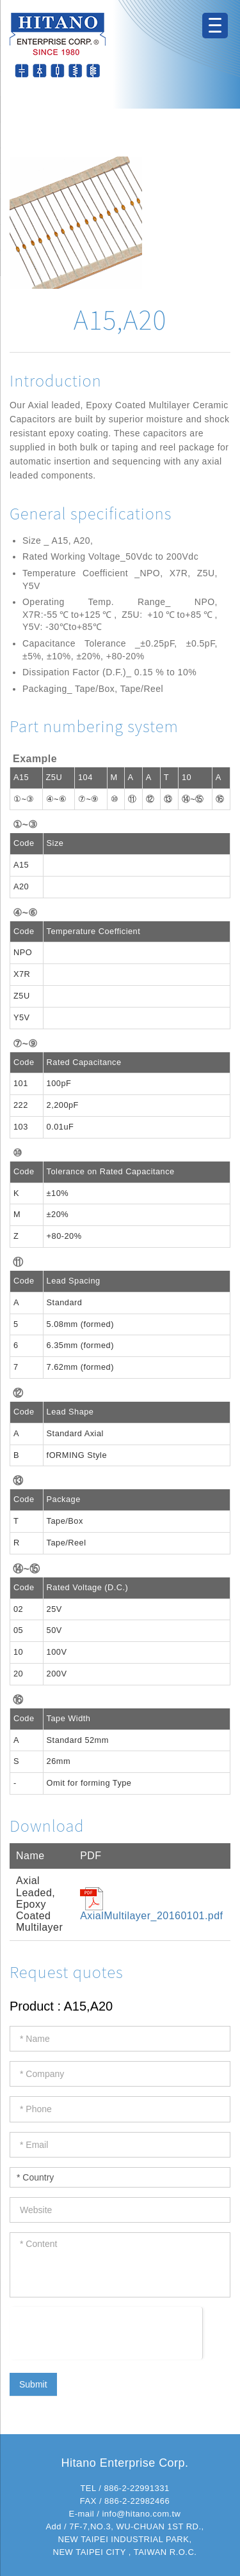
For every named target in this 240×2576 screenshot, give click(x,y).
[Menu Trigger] (215, 25)
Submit (33, 2384)
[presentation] (106, 2332)
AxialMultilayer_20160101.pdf (151, 1915)
